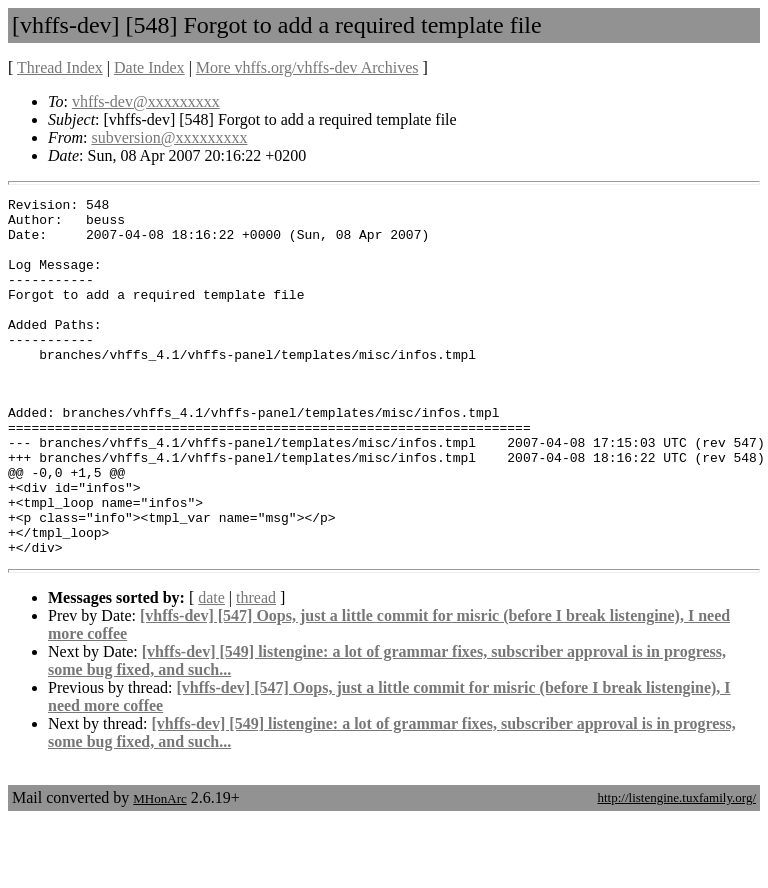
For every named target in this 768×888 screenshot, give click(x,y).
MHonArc (159, 867)
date (211, 666)
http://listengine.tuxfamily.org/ (676, 866)
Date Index (149, 67)
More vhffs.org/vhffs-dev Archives (307, 67)
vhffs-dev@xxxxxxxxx (146, 101)
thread (256, 666)
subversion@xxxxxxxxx (169, 137)
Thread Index (60, 67)
